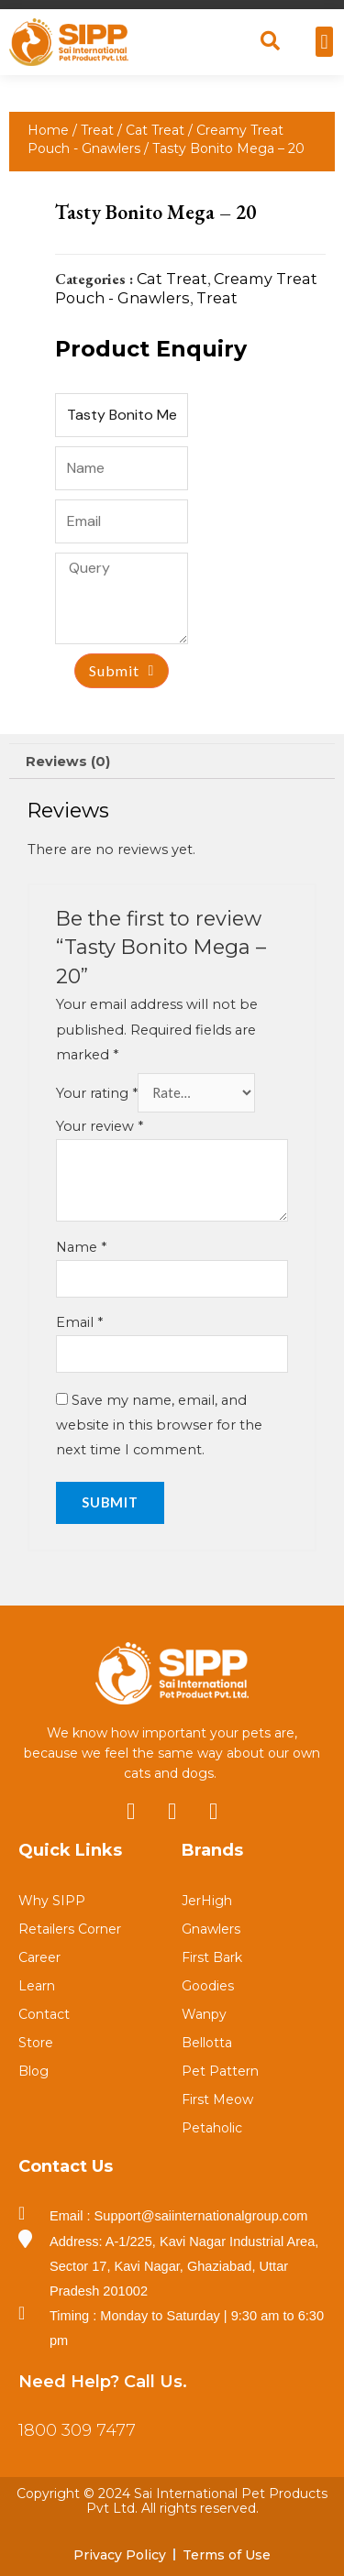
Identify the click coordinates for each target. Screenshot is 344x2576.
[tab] (172, 761)
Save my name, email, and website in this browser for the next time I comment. (159, 1425)
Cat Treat (155, 130)
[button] (324, 42)
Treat (97, 130)
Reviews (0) (68, 761)
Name (81, 1247)
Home (48, 130)
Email (79, 1322)
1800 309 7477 (77, 2430)
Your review (99, 1126)
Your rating (97, 1093)
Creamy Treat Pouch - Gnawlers (186, 288)
